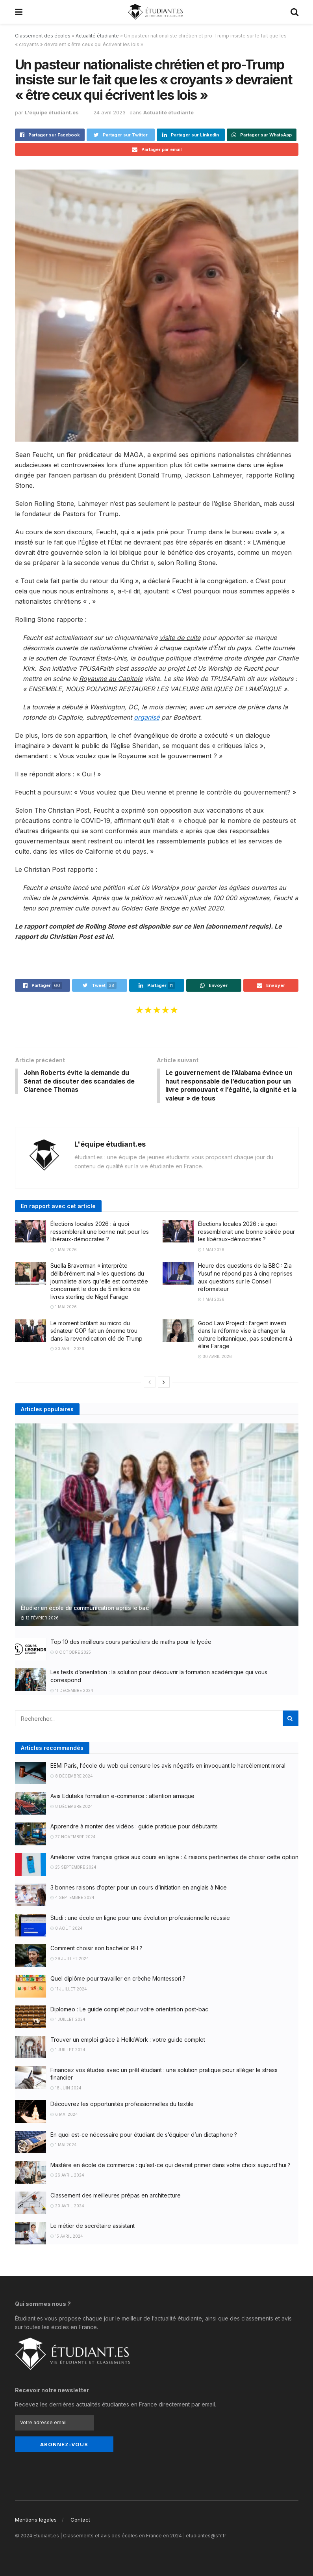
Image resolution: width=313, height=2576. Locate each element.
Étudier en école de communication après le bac (85, 1608)
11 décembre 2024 (71, 1691)
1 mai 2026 (63, 1250)
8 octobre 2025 (70, 1653)
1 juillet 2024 (67, 2020)
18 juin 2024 (65, 2089)
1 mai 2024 (63, 2145)
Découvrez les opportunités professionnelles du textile (122, 2105)
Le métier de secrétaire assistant (92, 2226)
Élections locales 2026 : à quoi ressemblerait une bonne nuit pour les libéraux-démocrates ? (99, 1233)
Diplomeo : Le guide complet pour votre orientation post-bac (129, 2010)
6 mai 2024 (64, 2115)
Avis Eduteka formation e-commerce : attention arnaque (122, 1797)
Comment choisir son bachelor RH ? (96, 1949)
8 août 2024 (66, 1929)
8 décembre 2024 (71, 1776)
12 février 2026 (40, 1618)
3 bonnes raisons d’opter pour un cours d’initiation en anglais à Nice (138, 1888)
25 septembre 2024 (73, 1868)
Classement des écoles (42, 36)
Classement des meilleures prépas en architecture (115, 2196)
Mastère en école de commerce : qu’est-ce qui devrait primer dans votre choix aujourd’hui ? (170, 2165)
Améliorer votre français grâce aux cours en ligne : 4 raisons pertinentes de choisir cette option (174, 1857)
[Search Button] (290, 1719)
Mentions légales (36, 2519)
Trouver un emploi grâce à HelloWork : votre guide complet (127, 2040)
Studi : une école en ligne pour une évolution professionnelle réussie (140, 1919)
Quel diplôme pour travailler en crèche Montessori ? (117, 1979)
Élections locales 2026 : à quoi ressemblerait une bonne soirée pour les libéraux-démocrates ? (246, 1233)
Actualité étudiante (97, 36)
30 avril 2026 (67, 1349)
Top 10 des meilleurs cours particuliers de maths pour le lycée (130, 1643)
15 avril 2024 (66, 2237)
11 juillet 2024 (68, 1990)
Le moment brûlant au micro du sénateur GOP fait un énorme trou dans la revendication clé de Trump (96, 1332)
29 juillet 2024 (69, 1959)
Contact (80, 2519)
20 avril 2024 (67, 2206)
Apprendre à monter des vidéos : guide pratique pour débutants (134, 1827)
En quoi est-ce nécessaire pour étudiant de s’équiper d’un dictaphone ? (143, 2135)
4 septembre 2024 (72, 1898)
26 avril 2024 (67, 2176)
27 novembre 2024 (73, 1837)
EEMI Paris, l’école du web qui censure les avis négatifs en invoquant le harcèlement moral (167, 1766)
